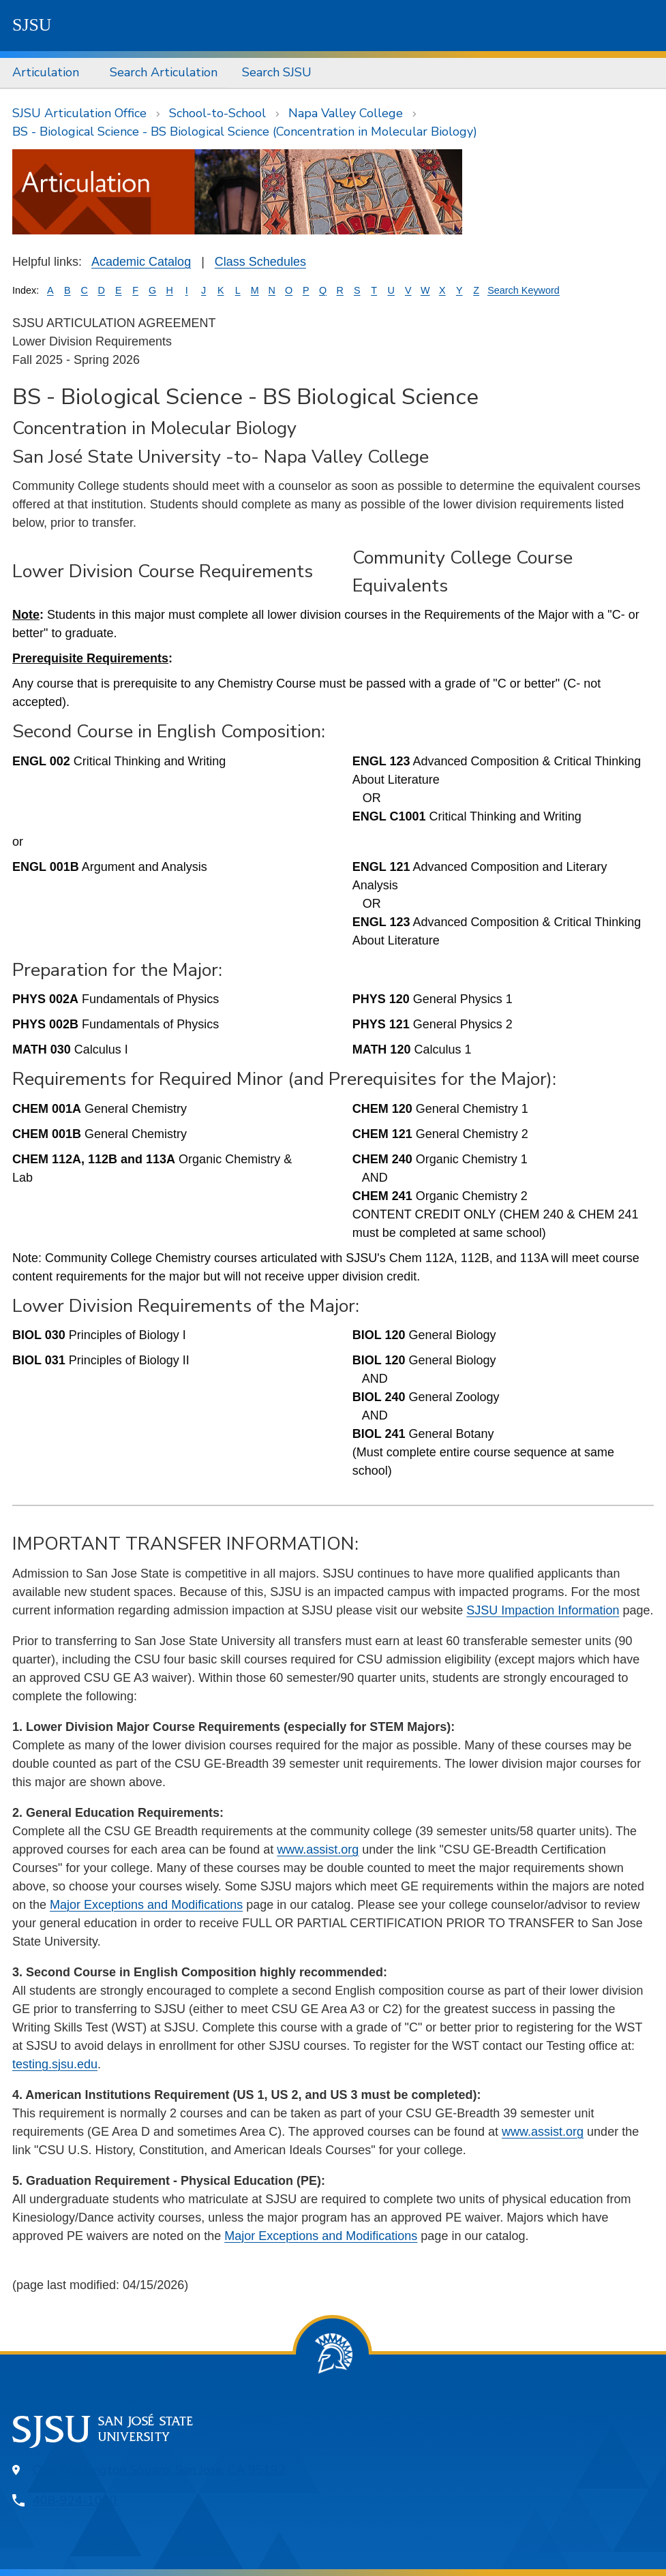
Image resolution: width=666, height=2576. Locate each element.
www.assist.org (318, 1849)
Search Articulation (163, 72)
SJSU (32, 25)
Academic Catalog (141, 262)
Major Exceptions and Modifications (146, 1905)
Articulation (45, 72)
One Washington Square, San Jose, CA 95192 (159, 2470)
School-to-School (217, 113)
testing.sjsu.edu (54, 2064)
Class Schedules (260, 262)
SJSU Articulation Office (79, 113)
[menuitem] (48, 73)
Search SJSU (277, 72)
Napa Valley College (345, 113)
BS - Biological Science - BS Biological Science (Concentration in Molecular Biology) (244, 131)
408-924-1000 (75, 2500)
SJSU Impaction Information (542, 1610)
